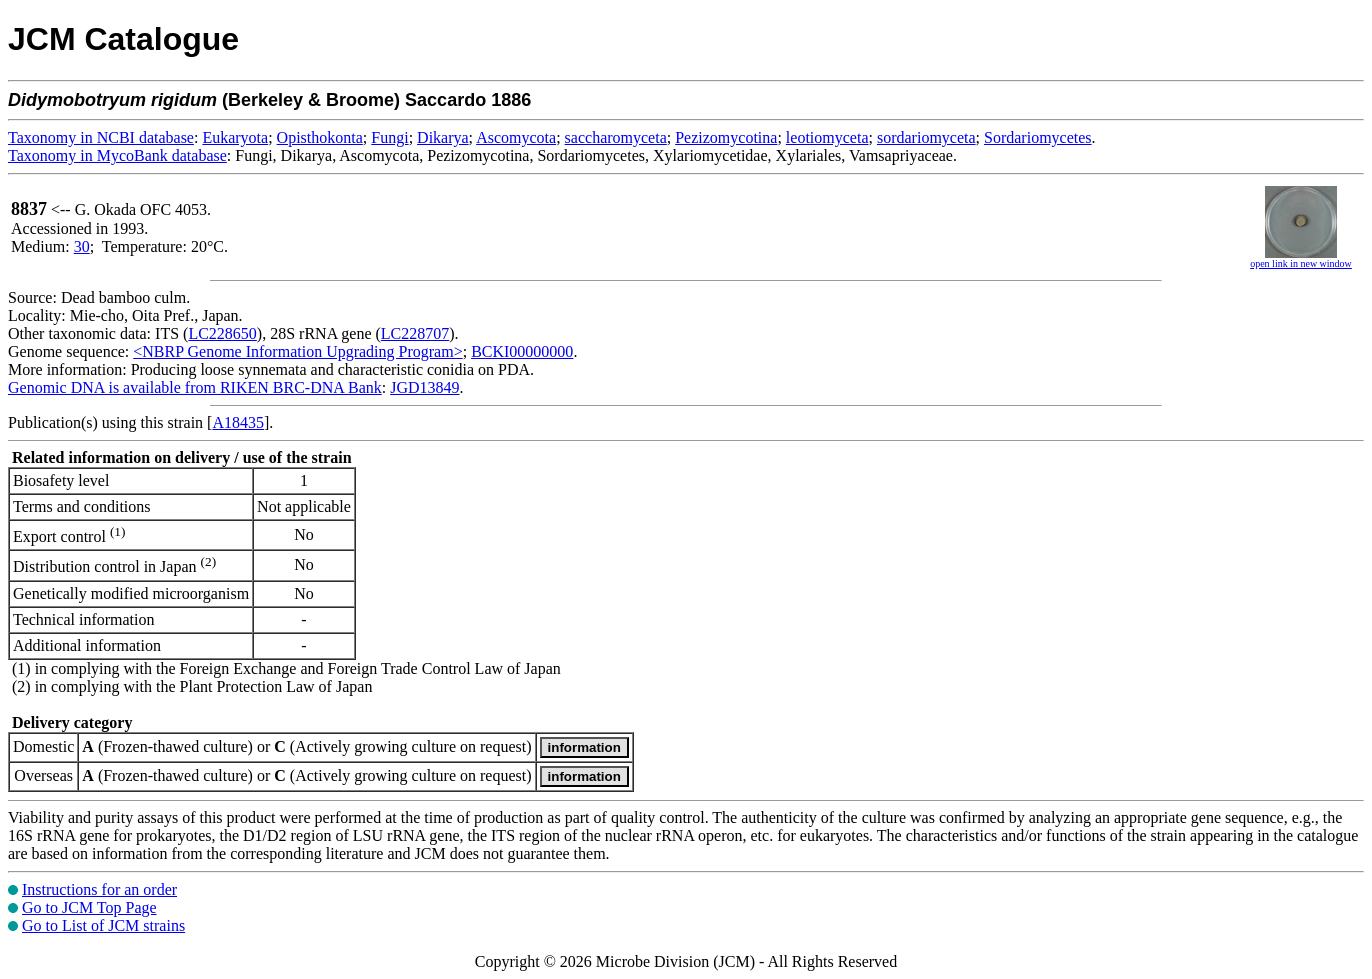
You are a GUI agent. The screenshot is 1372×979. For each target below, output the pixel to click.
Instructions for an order (99, 889)
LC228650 (222, 333)
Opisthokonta (320, 137)
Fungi (389, 137)
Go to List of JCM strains (103, 925)
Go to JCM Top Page (89, 907)
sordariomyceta (926, 137)
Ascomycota (516, 137)
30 (82, 246)
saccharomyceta (616, 137)
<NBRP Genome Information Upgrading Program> (297, 351)
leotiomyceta (827, 137)
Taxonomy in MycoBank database (117, 155)
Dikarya (443, 137)
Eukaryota (235, 137)
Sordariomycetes (1038, 137)
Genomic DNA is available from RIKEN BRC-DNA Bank (195, 387)
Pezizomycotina (726, 137)
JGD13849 (424, 387)
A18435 (238, 422)
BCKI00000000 (522, 351)
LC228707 (415, 333)
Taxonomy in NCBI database (101, 137)
